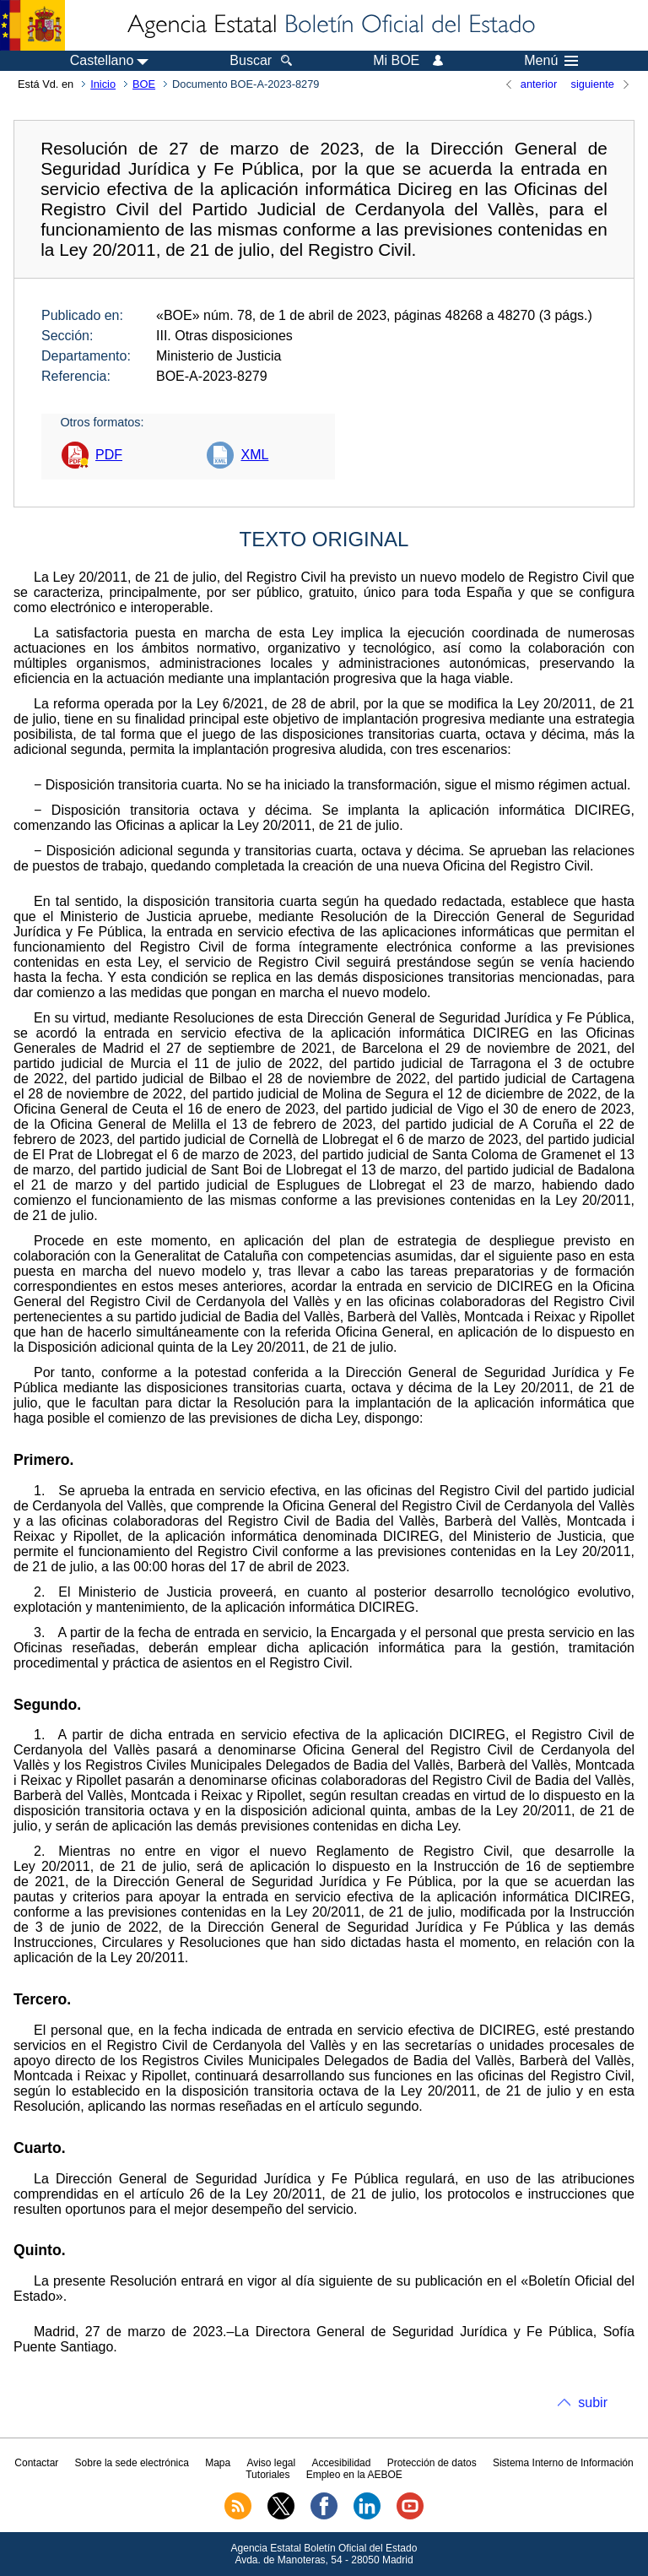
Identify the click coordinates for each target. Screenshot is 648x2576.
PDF (108, 454)
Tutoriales (267, 2475)
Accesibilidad (340, 2463)
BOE (143, 84)
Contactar (36, 2463)
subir (593, 2402)
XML (254, 454)
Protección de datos (432, 2463)
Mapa (217, 2463)
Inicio (103, 84)
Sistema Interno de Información (563, 2463)
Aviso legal (270, 2463)
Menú (551, 61)
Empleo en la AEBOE (354, 2475)
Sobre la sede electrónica (132, 2463)
